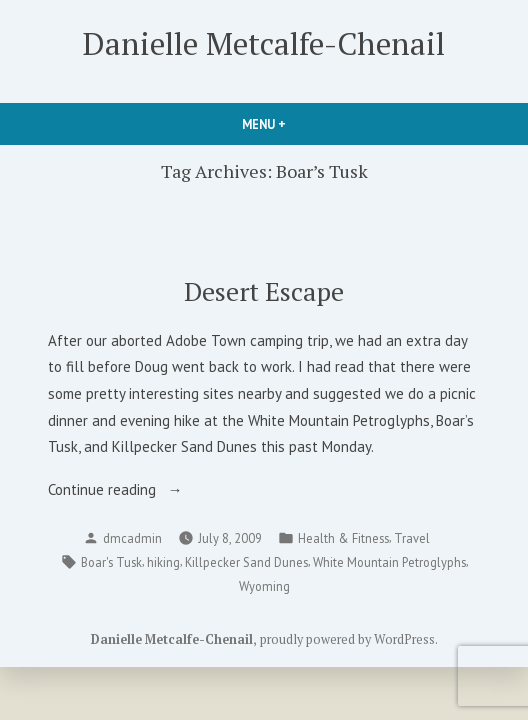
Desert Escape (264, 291)
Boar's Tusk (111, 562)
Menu (298, 124)
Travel (412, 538)
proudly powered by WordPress (347, 639)
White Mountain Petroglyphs (389, 562)
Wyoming (264, 586)
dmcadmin (132, 538)
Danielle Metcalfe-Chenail (264, 43)
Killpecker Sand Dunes (246, 562)
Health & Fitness (343, 538)
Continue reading (129, 490)
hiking (163, 562)
